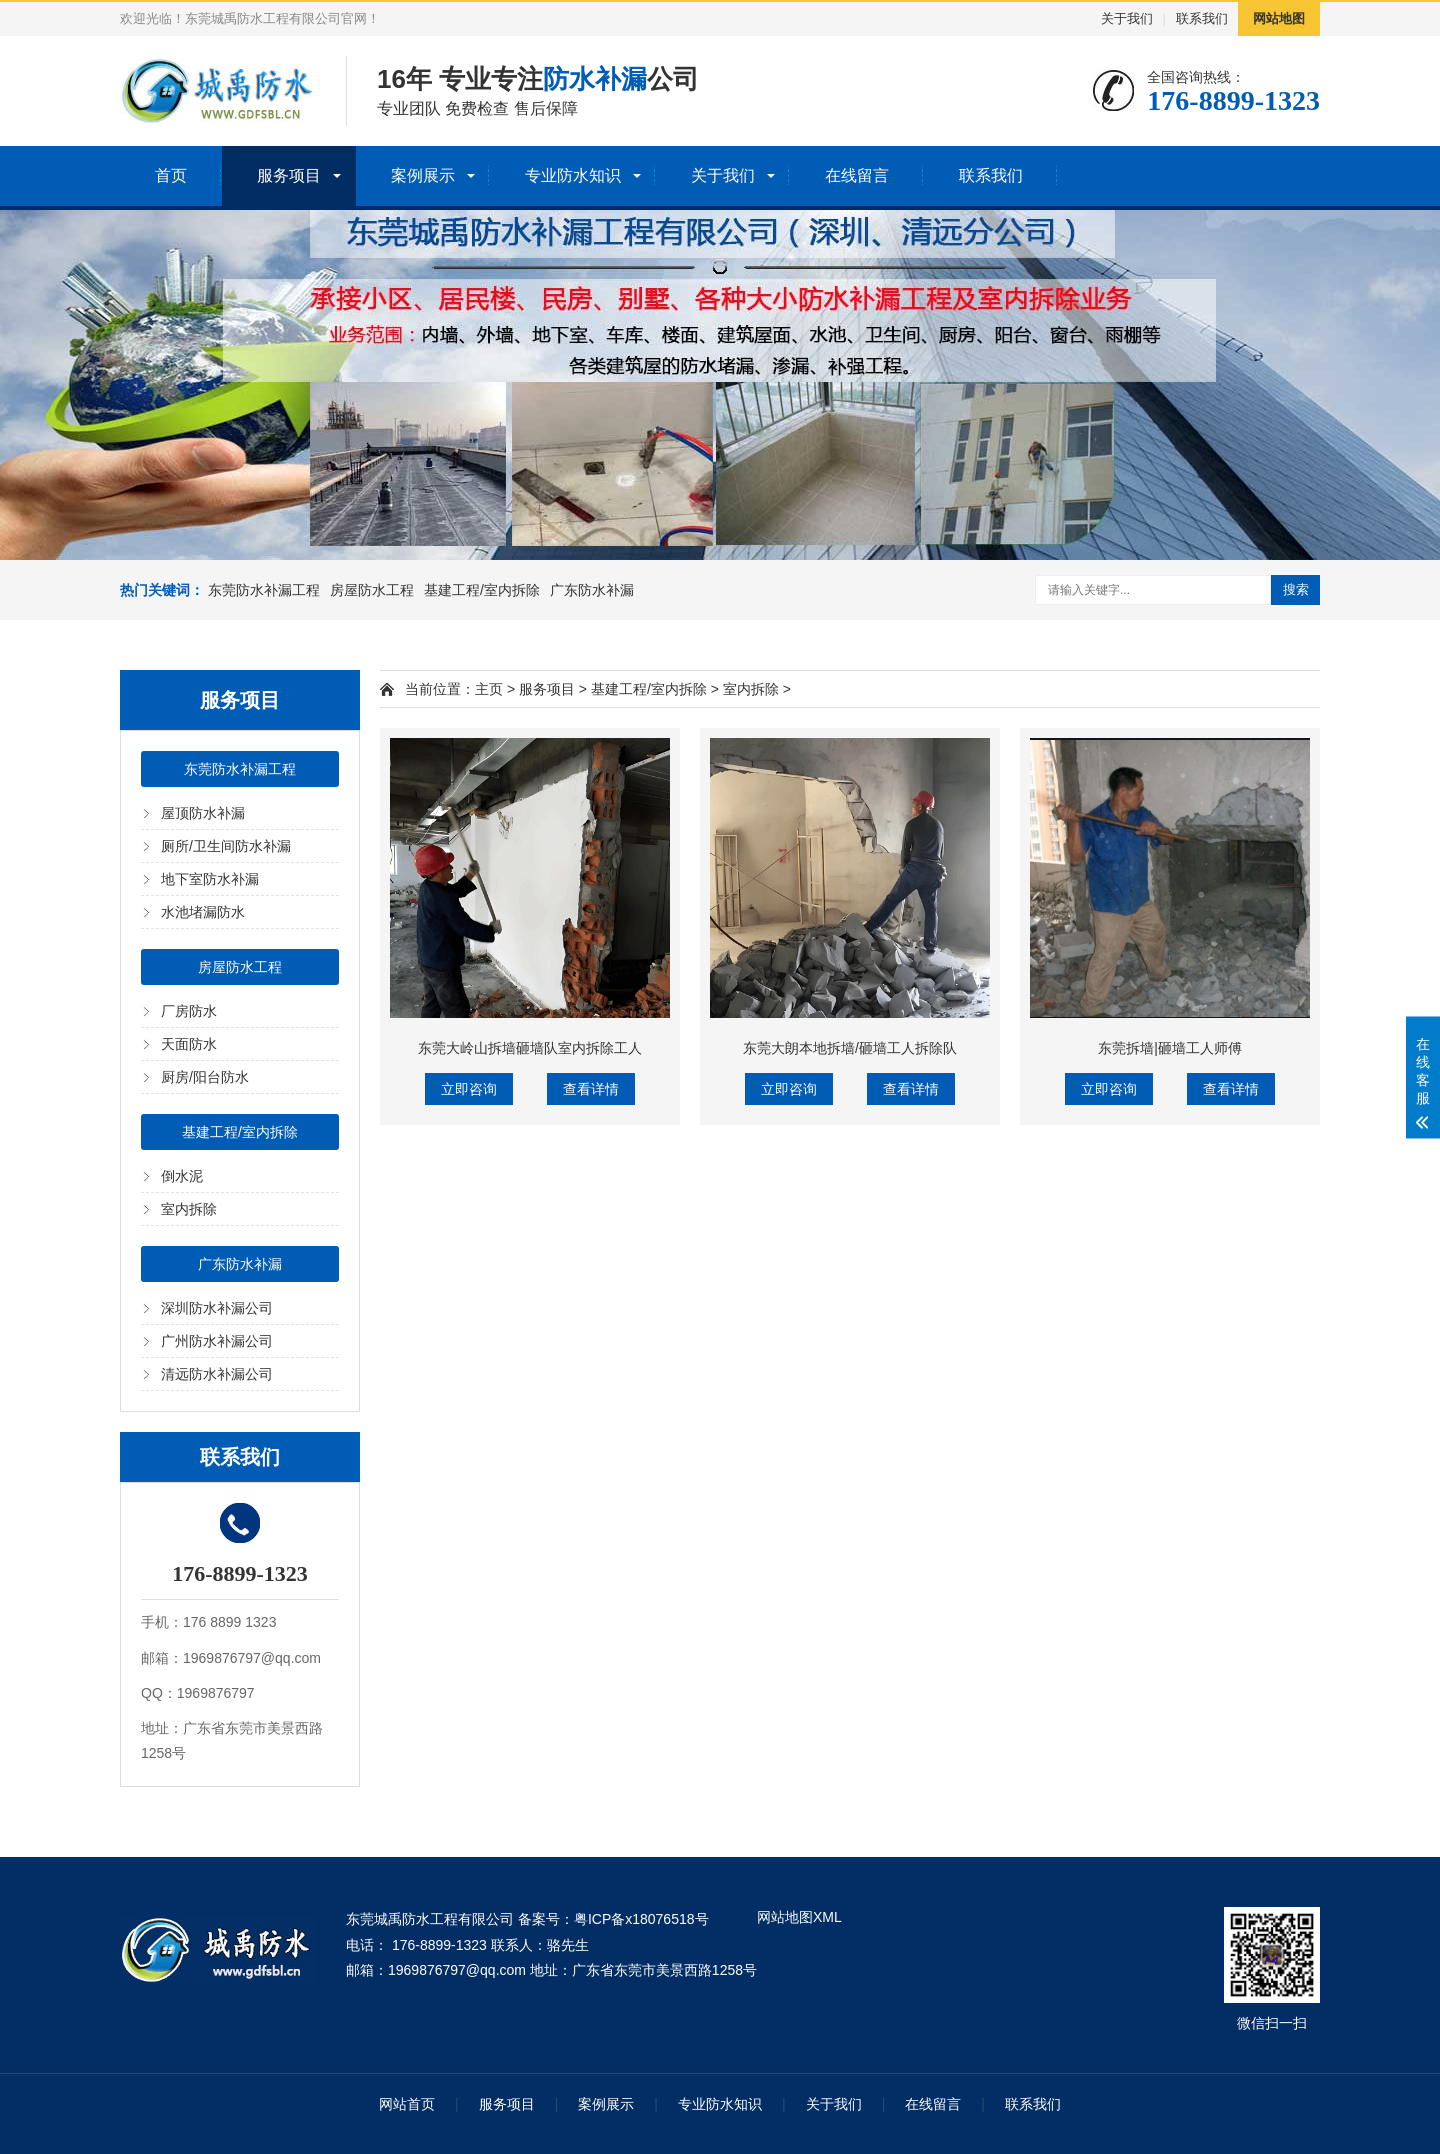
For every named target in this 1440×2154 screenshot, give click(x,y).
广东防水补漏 (592, 590)
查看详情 (591, 1089)
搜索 (1296, 589)
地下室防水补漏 (210, 879)
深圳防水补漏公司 (217, 1308)
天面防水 (189, 1044)
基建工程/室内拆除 (482, 590)
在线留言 (857, 175)
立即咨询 (469, 1089)
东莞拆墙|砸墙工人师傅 (1170, 1048)
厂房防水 (189, 1011)
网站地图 (1279, 18)
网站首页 (407, 2104)
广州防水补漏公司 (217, 1341)
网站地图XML (799, 1917)
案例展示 (423, 175)
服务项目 (289, 175)
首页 (171, 175)
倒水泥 (182, 1176)
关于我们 (1127, 18)
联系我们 (1202, 18)
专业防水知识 (573, 175)
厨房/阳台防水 (205, 1077)
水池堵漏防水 (203, 912)
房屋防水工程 (372, 590)
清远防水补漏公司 (217, 1374)
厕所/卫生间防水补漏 (226, 846)
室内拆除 (189, 1209)
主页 (489, 689)
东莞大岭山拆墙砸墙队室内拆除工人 (530, 1048)
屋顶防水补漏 (203, 813)
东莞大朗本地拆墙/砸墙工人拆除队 (850, 1048)
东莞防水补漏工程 (264, 590)
